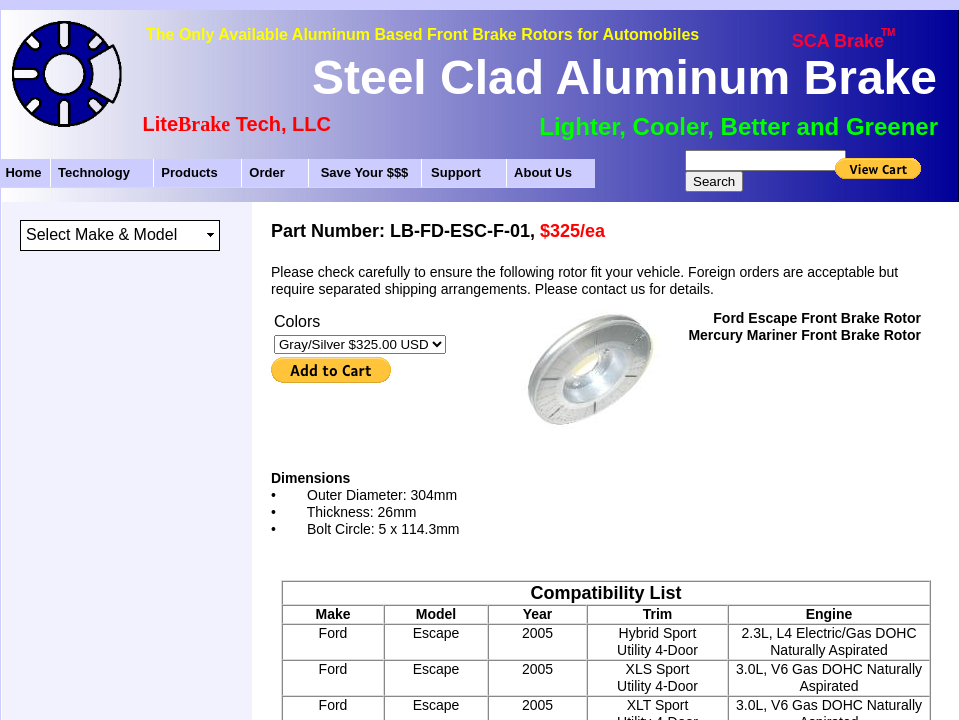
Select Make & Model (101, 234)
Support (456, 172)
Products (189, 172)
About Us (543, 172)
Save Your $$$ (365, 172)
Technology (94, 172)
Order (266, 172)
